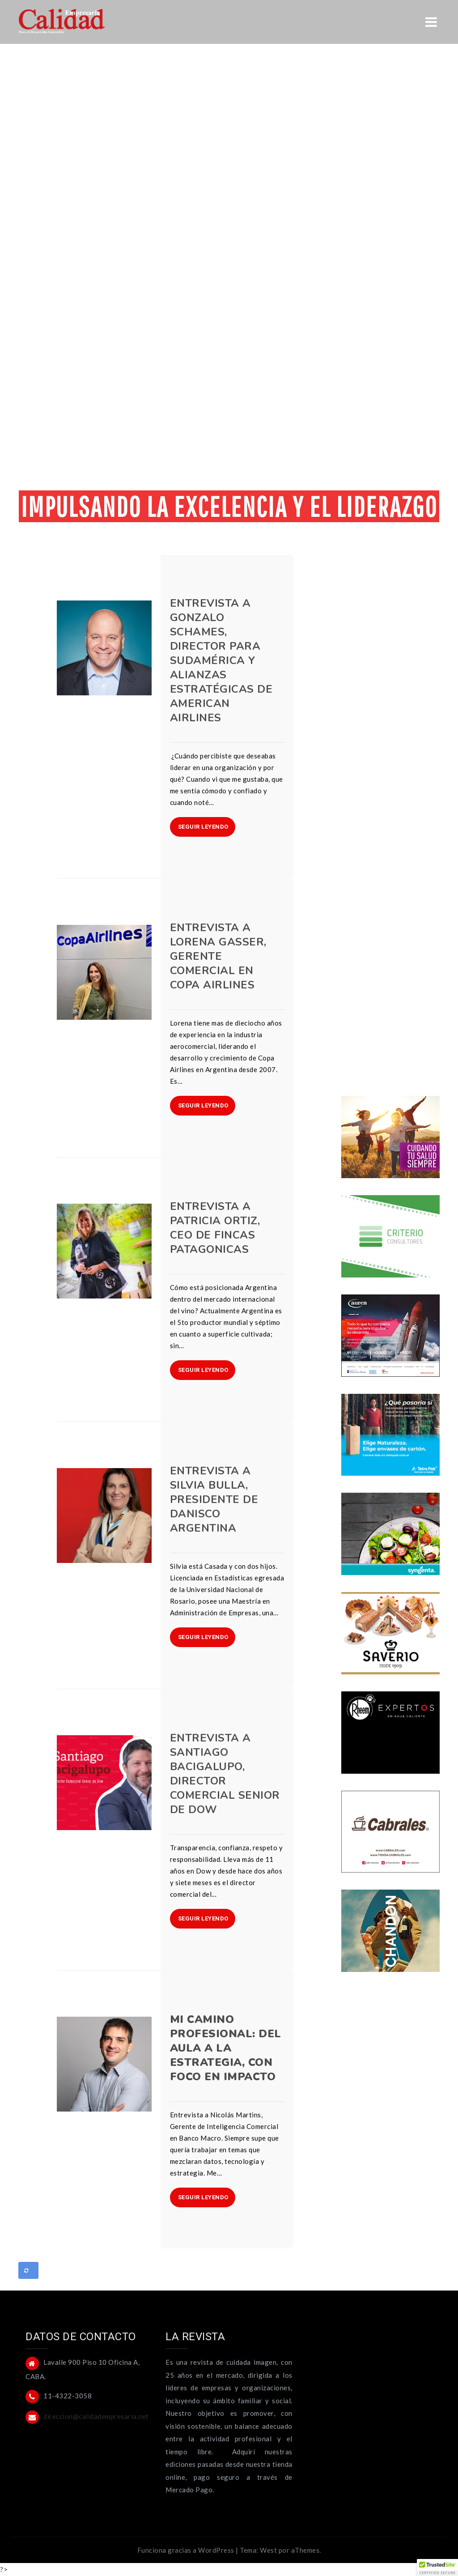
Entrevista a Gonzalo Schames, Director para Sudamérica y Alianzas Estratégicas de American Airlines (221, 660)
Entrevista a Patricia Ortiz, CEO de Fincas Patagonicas (215, 1227)
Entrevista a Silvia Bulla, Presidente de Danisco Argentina (214, 1499)
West (268, 2550)
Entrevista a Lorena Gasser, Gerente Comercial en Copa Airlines (218, 956)
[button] (437, 2567)
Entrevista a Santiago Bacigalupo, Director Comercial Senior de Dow (225, 1774)
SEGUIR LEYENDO (203, 826)
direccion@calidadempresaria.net (96, 2416)
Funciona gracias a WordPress (185, 2550)
